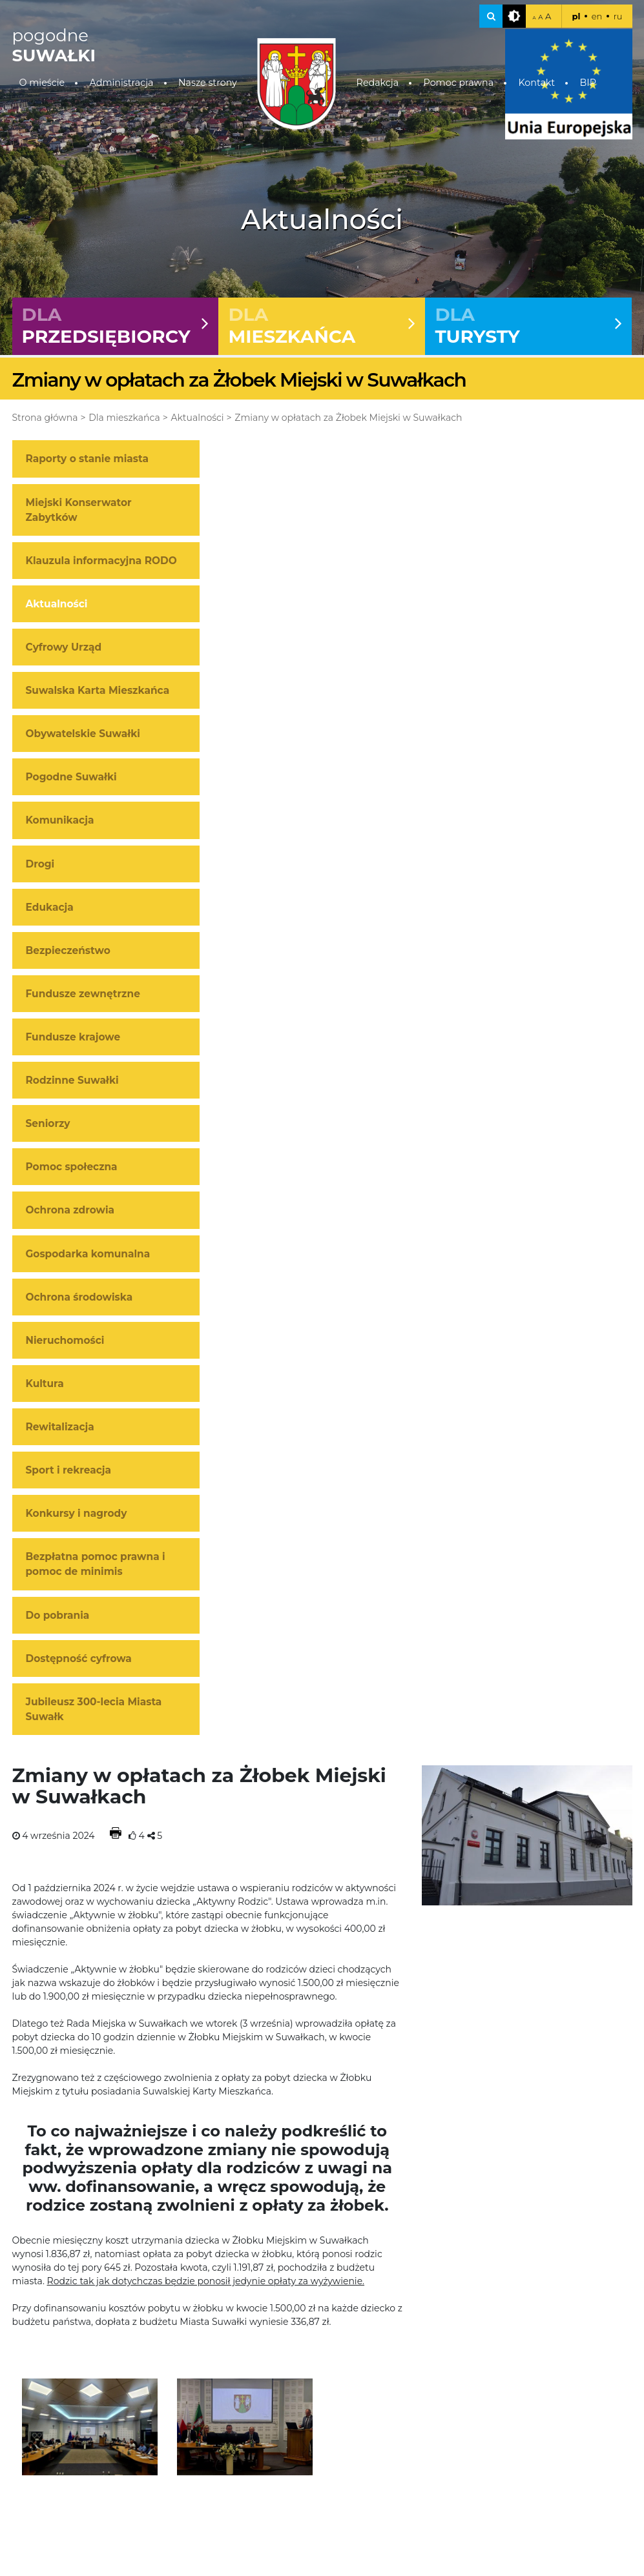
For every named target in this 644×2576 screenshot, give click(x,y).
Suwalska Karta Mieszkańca (98, 691)
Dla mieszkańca (124, 418)
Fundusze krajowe (73, 1037)
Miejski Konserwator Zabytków (79, 509)
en (597, 16)
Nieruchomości (65, 1340)
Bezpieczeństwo (68, 950)
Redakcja (378, 82)
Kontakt (537, 82)
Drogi (40, 864)
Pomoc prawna (459, 82)
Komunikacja (60, 821)
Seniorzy (48, 1124)
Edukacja (50, 907)
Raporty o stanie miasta (87, 459)
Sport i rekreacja (69, 1471)
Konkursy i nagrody (76, 1514)
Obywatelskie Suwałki (83, 734)
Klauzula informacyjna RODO (101, 560)
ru (618, 16)
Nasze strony (207, 82)
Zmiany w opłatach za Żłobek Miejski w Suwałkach (348, 418)
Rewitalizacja (60, 1427)
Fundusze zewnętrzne (83, 994)
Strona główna (45, 418)
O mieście (42, 82)
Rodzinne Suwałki (72, 1081)
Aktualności (197, 418)
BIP (588, 82)
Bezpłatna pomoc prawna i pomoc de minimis (95, 1564)
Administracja (122, 82)
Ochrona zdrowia (70, 1210)
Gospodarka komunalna (88, 1254)
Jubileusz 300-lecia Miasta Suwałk (94, 1709)
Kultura (45, 1383)
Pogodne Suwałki (71, 777)
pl (576, 16)
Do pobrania (58, 1615)
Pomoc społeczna (72, 1167)
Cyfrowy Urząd (64, 647)
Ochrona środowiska (79, 1297)
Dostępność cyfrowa (79, 1658)
